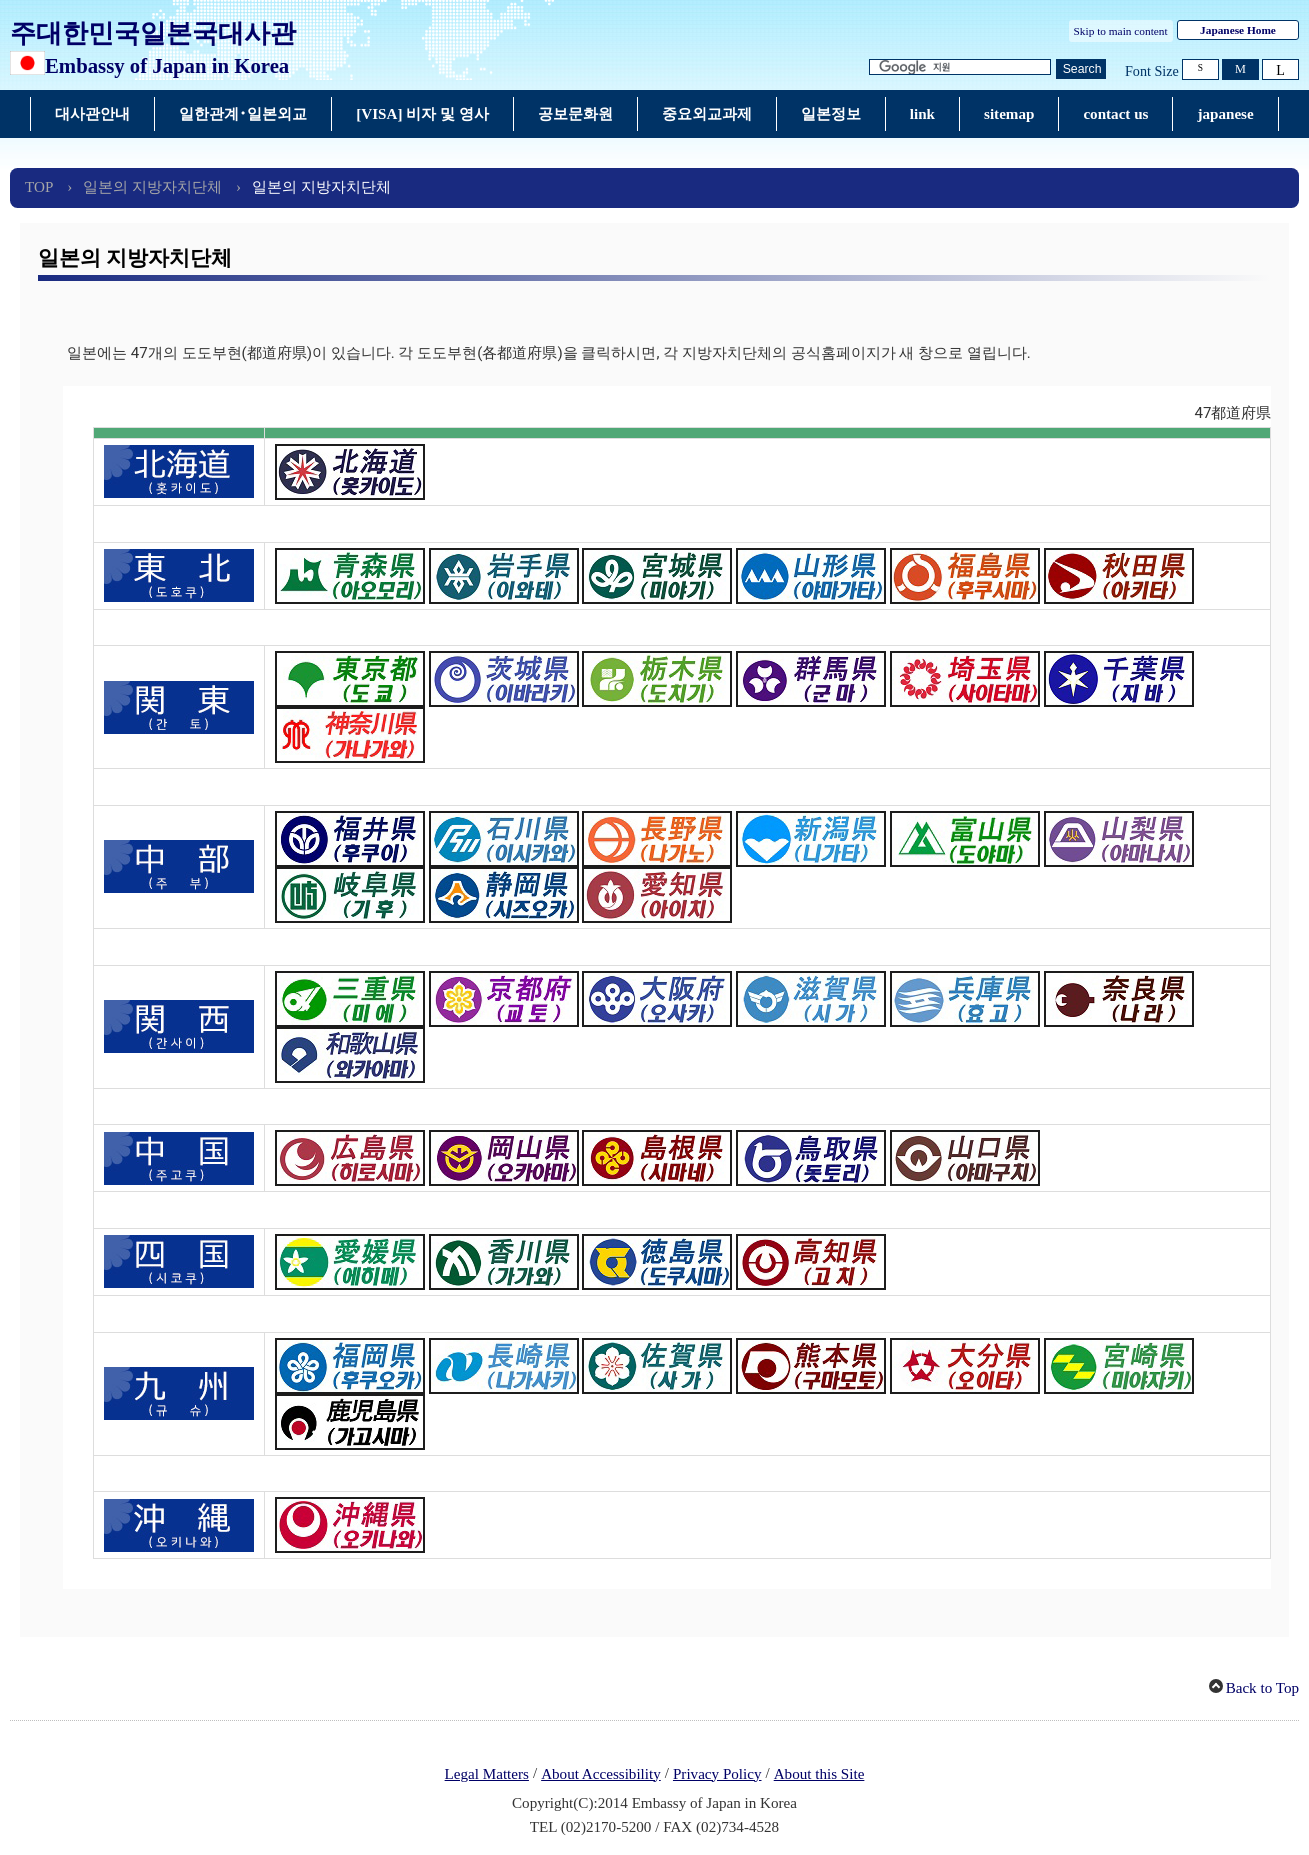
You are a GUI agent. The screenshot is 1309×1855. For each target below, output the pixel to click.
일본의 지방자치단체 (152, 187)
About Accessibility (601, 1774)
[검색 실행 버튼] (1081, 69)
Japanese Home (1238, 30)
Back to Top (1262, 1688)
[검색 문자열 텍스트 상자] (960, 67)
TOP (39, 187)
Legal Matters (487, 1774)
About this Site (819, 1774)
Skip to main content (1121, 31)
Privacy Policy (717, 1774)
